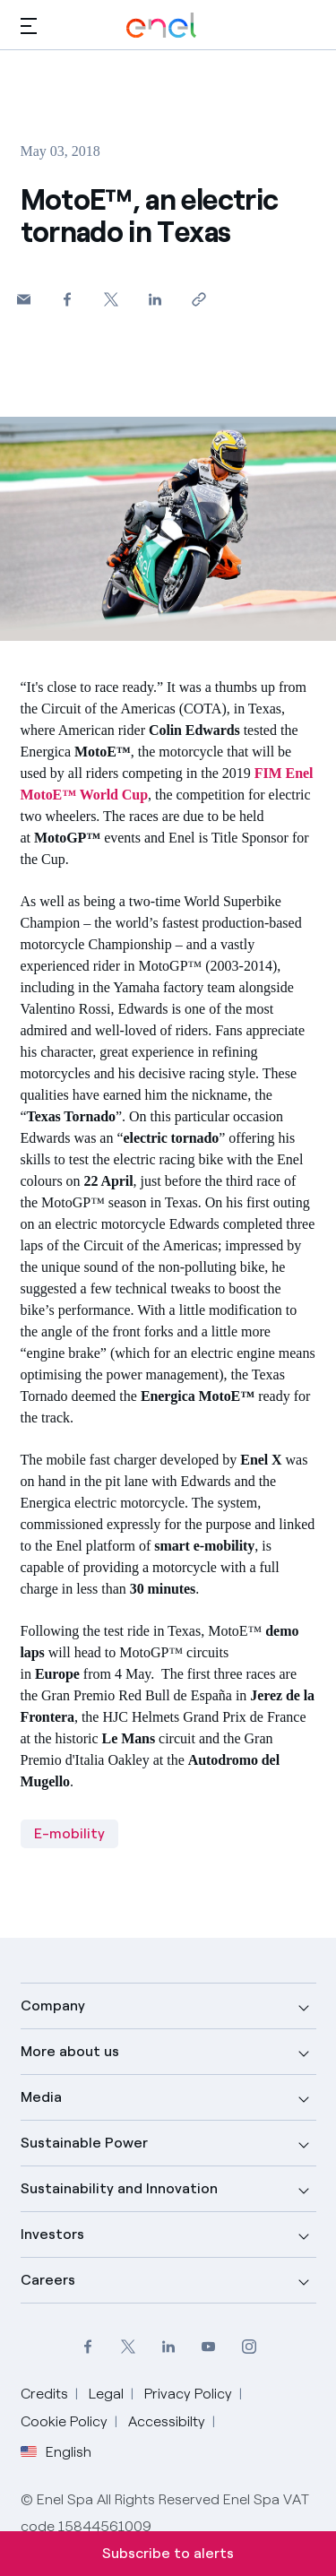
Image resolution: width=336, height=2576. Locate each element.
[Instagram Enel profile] (248, 2346)
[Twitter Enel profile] (128, 2346)
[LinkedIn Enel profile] (168, 2346)
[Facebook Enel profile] (87, 2346)
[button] (28, 25)
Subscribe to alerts (168, 2553)
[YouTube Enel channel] (208, 2346)
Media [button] (41, 2096)
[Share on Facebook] (67, 299)
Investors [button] (52, 2234)
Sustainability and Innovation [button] (119, 2188)
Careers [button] (48, 2279)
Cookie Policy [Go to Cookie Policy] (64, 2421)
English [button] (56, 2452)
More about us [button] (70, 2051)
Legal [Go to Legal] (106, 2393)
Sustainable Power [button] (84, 2142)
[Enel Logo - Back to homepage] (161, 26)
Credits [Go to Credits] (44, 2393)
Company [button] (53, 2005)
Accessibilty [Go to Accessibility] (166, 2421)
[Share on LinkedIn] (155, 299)
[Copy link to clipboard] (199, 299)
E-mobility (69, 1833)
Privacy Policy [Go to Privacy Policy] (188, 2393)
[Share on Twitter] (111, 299)
